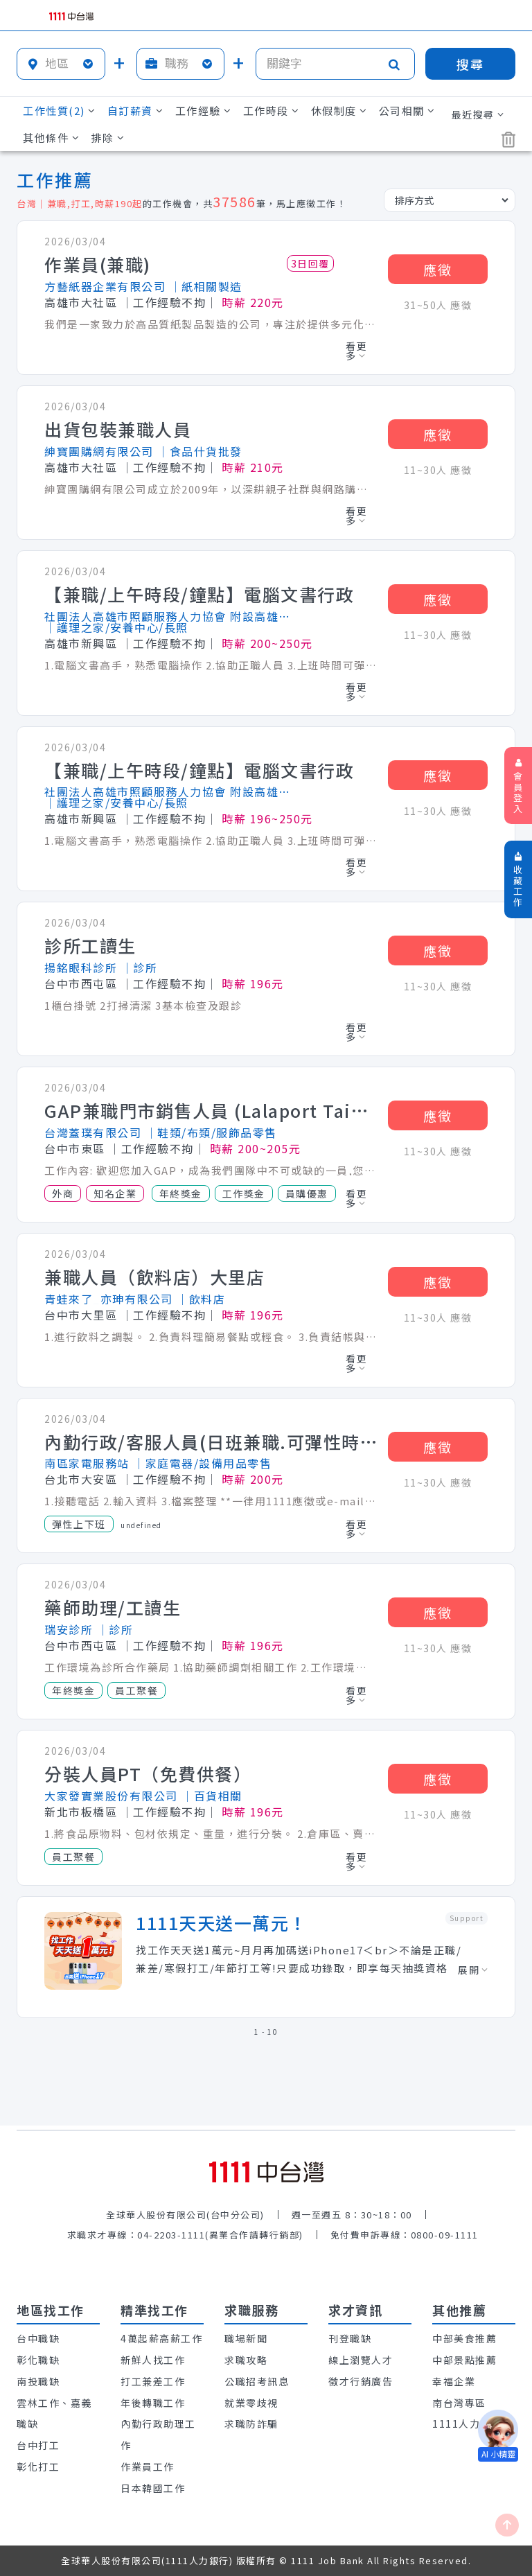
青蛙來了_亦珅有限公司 (108, 1298)
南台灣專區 (459, 2403)
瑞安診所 (68, 1629)
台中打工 (38, 2445)
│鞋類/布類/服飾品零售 (211, 1132)
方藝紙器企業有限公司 (105, 286)
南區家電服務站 (87, 1463)
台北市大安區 (80, 1478)
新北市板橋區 (80, 1811)
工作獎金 (243, 1193)
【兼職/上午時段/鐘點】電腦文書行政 (199, 594)
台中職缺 (38, 2338)
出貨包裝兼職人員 (117, 429)
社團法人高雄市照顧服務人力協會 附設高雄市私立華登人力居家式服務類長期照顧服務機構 (170, 616)
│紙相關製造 (206, 286)
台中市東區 (74, 1148)
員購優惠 (306, 1193)
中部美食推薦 (464, 2338)
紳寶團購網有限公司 (99, 451)
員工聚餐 (136, 1690)
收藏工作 (518, 880)
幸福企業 (453, 2381)
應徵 (437, 269)
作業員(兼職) (97, 265)
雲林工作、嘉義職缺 (54, 2413)
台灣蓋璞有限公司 (92, 1132)
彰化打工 (38, 2466)
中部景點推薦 (464, 2360)
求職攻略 (245, 2360)
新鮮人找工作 (153, 2360)
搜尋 (470, 64)
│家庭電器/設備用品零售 (202, 1463)
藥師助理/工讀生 (112, 1608)
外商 (62, 1193)
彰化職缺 (38, 2360)
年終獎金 (180, 1193)
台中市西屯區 (80, 983)
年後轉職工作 (153, 2403)
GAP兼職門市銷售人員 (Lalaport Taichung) (210, 1111)
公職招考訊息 (256, 2381)
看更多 (356, 350)
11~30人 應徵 (438, 470)
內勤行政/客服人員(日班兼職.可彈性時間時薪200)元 (210, 1442)
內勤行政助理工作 (158, 2434)
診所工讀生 (90, 946)
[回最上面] (507, 2525)
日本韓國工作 (153, 2488)
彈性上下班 (79, 1524)
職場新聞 (245, 2338)
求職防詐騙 (251, 2423)
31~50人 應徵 (438, 305)
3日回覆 (310, 263)
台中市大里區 (80, 1314)
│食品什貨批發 (199, 451)
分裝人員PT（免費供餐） (147, 1774)
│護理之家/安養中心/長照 (116, 627)
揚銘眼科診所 (80, 967)
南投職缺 (38, 2381)
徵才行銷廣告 (360, 2381)
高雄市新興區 (80, 643)
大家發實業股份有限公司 (111, 1795)
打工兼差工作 (153, 2381)
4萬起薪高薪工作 (161, 2338)
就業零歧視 (251, 2403)
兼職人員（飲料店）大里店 (154, 1277)
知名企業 (115, 1193)
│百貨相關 (211, 1795)
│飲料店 (201, 1298)
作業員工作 (148, 2466)
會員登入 (518, 786)
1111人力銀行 (467, 2423)
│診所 (139, 967)
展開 (473, 1969)
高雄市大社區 (80, 302)
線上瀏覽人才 (360, 2360)
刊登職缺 (349, 2338)
